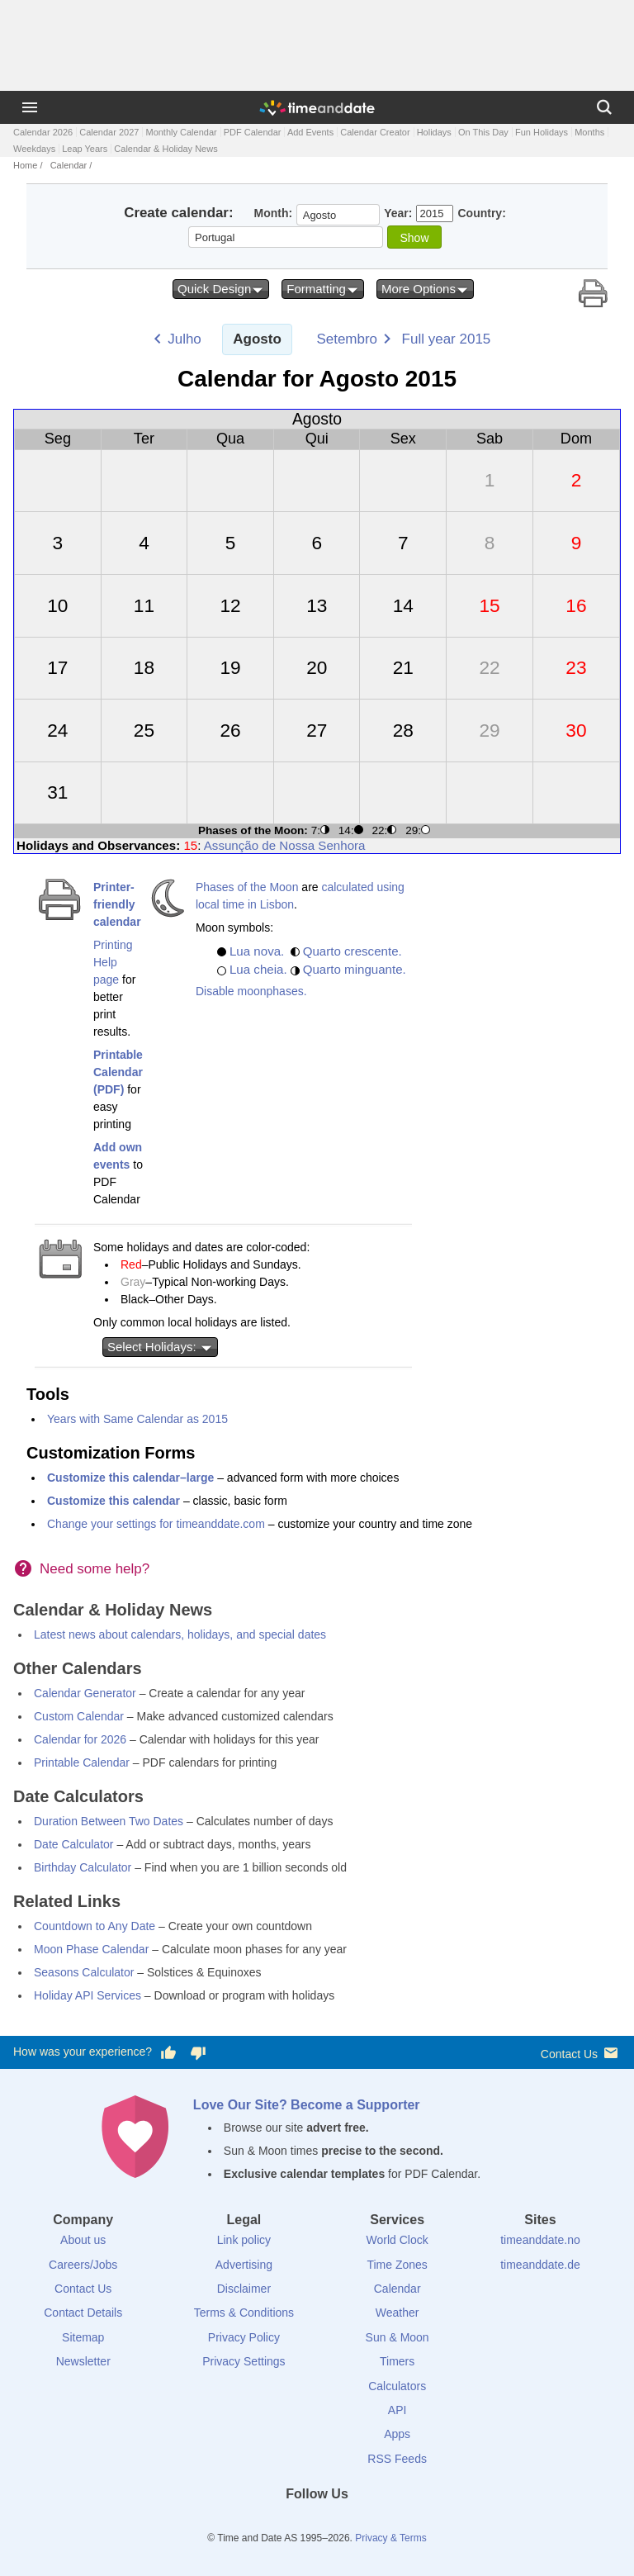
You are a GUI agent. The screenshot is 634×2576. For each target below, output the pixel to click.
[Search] (604, 107)
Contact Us (581, 2053)
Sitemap (83, 2337)
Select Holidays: (160, 1347)
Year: (398, 213)
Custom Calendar (79, 1716)
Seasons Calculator (84, 1972)
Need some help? (94, 1569)
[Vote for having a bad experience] (198, 2052)
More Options (425, 289)
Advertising (243, 2264)
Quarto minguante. (354, 969)
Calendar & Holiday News (165, 149)
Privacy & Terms (390, 2538)
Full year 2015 (446, 339)
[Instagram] (345, 2524)
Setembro (346, 339)
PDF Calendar (253, 132)
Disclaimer (244, 2288)
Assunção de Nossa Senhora (285, 845)
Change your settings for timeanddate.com (156, 1523)
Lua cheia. (258, 969)
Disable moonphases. (251, 991)
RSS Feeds (397, 2458)
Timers (397, 2361)
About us (83, 2239)
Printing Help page (112, 962)
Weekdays (34, 149)
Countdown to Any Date (94, 1926)
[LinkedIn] (317, 2524)
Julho (184, 339)
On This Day (483, 132)
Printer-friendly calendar (117, 904)
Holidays (434, 132)
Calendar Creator (374, 132)
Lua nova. (256, 951)
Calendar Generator (85, 1693)
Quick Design (220, 289)
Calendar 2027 (109, 132)
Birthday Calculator (82, 1867)
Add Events (310, 132)
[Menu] (29, 107)
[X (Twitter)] (289, 2524)
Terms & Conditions (244, 2312)
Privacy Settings (243, 2361)
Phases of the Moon (247, 887)
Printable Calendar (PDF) (118, 1072)
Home (25, 165)
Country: (481, 213)
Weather (397, 2312)
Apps (397, 2434)
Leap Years (84, 149)
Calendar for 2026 (80, 1739)
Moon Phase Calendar (91, 1949)
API (397, 2410)
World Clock (397, 2239)
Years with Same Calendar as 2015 (137, 1419)
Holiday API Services (87, 1995)
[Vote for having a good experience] (168, 2052)
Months (589, 132)
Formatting (322, 289)
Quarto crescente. (352, 951)
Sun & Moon (397, 2337)
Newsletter (83, 2361)
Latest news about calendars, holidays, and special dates (180, 1634)
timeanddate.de (540, 2264)
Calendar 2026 (43, 132)
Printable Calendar (82, 1762)
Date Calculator (74, 1844)
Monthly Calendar (180, 132)
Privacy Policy (244, 2337)
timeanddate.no (540, 2239)
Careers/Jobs (83, 2264)
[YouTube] (373, 2524)
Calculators (397, 2386)
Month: (273, 213)
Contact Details (83, 2312)
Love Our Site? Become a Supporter (306, 2105)
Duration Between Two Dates (108, 1821)
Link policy (244, 2239)
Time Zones (397, 2264)
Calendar (69, 165)
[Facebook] (260, 2524)
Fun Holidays (541, 132)
